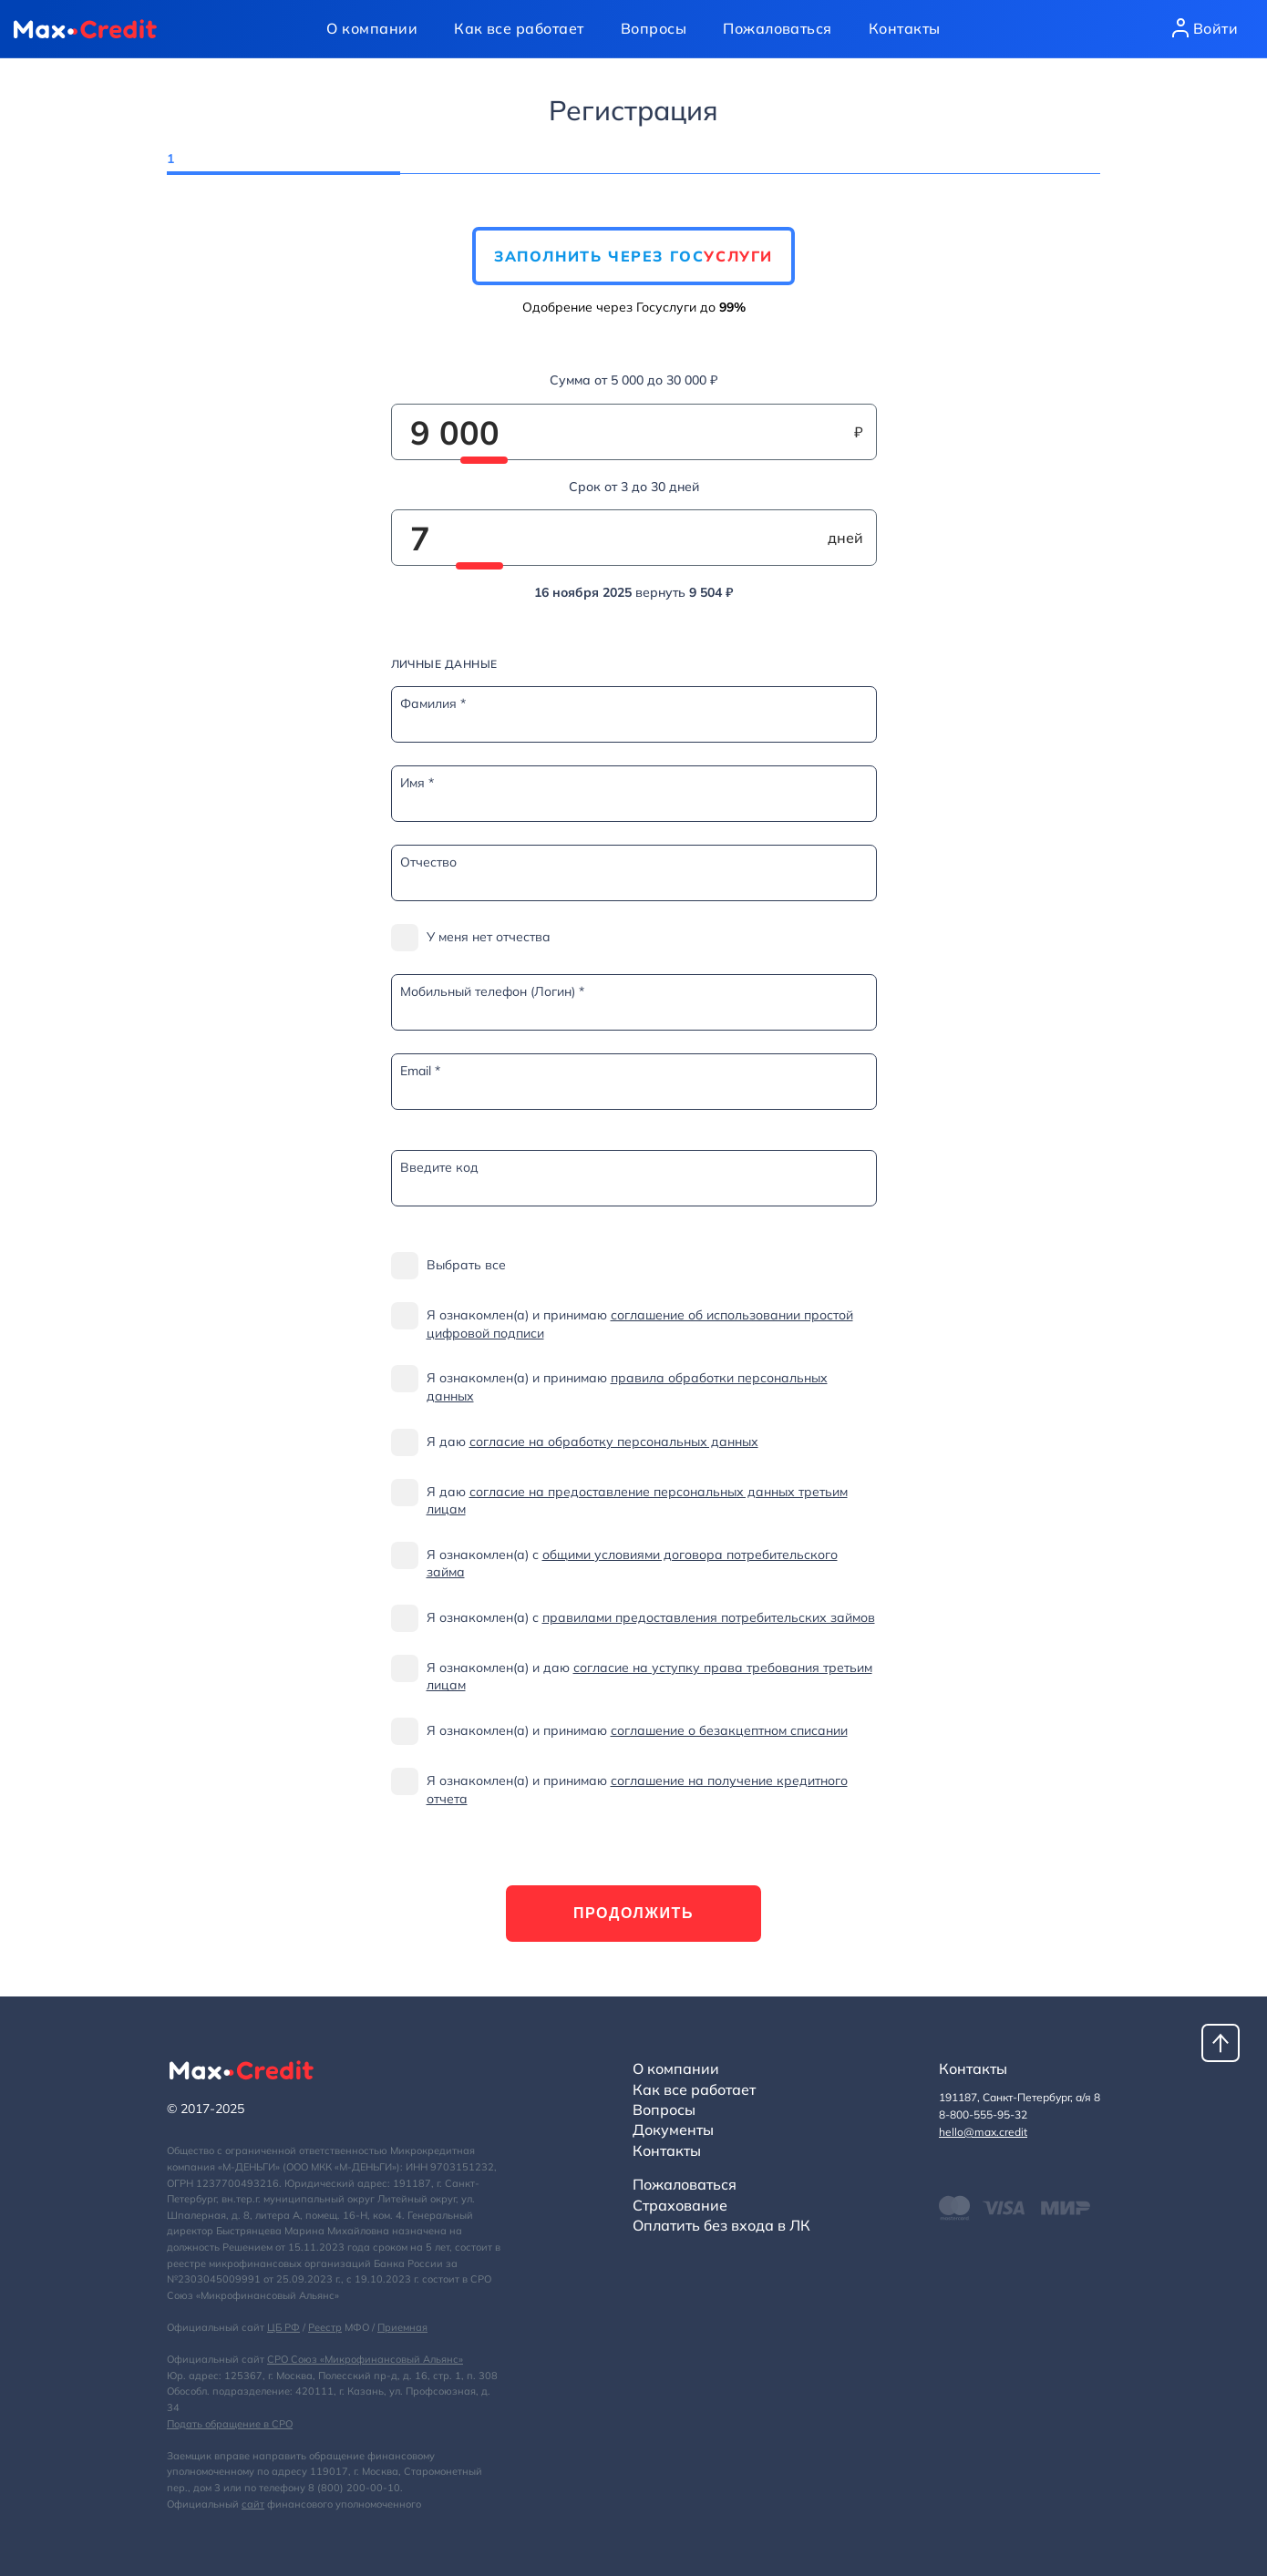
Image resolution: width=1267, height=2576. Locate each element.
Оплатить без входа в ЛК (721, 2225)
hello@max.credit (983, 2132)
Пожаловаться (777, 28)
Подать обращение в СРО (230, 2423)
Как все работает (519, 28)
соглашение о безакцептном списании (729, 1730)
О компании (371, 28)
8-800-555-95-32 (983, 2114)
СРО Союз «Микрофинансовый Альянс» (365, 2359)
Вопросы (653, 28)
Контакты (905, 28)
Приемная (402, 2327)
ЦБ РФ (283, 2327)
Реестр (325, 2327)
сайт (253, 2504)
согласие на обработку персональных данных (613, 1441)
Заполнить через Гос (633, 256)
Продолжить (633, 1913)
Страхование (680, 2205)
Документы (673, 2129)
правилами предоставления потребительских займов (708, 1617)
